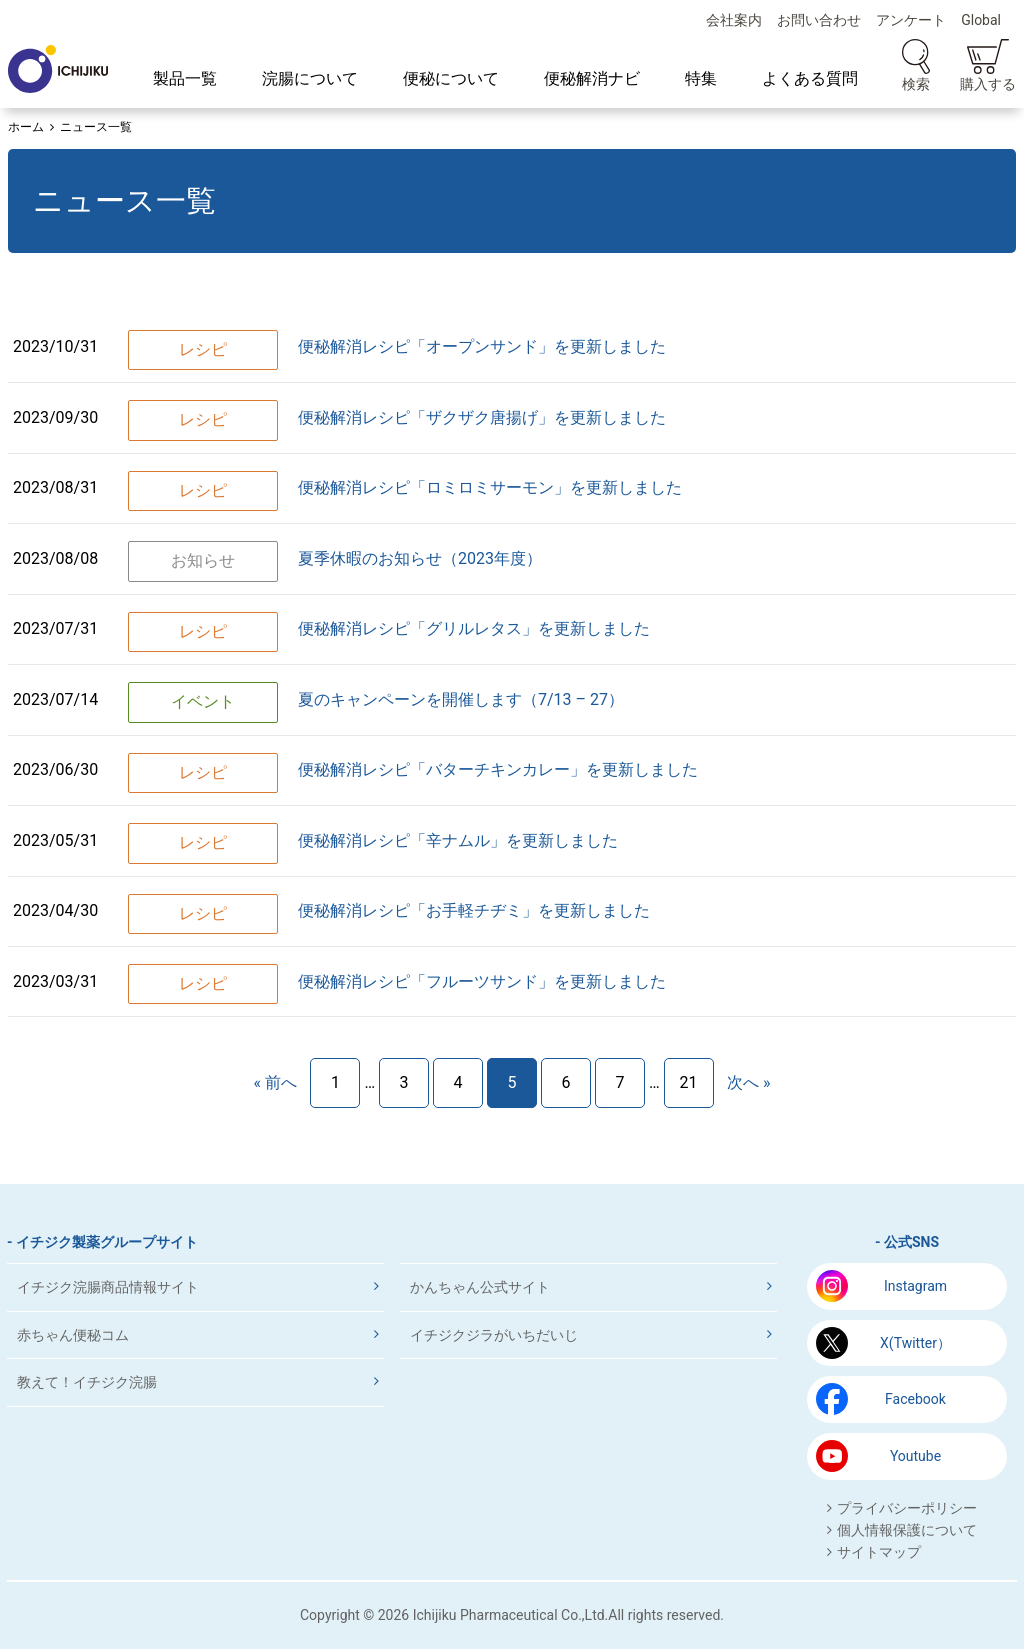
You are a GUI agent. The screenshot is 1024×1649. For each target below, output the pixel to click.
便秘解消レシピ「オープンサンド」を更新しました (482, 346)
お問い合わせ (819, 20)
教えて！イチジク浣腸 (87, 1382)
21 (689, 1082)
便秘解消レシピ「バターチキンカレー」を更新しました (498, 769)
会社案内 (734, 20)
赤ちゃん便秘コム (73, 1335)
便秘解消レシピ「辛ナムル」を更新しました (458, 840)
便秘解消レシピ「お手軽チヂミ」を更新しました (474, 910)
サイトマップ (879, 1552)
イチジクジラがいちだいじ (494, 1335)
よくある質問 (810, 78)
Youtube (915, 1456)
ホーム (26, 127)
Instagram (915, 1286)
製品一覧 (185, 78)
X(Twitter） (915, 1343)
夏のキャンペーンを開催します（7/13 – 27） (461, 699)
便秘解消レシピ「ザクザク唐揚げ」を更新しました (482, 417)
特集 (701, 78)
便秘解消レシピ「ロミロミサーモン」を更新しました (490, 487)
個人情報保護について (907, 1530)
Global (981, 20)
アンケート (911, 20)
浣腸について (310, 78)
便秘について (451, 78)
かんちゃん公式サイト (480, 1287)
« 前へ (274, 1082)
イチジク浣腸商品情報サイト (108, 1287)
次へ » (748, 1082)
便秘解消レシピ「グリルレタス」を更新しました (474, 628)
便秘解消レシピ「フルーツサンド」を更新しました (482, 981)
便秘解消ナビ (592, 78)
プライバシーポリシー (907, 1508)
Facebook (915, 1399)
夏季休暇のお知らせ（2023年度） (420, 558)
